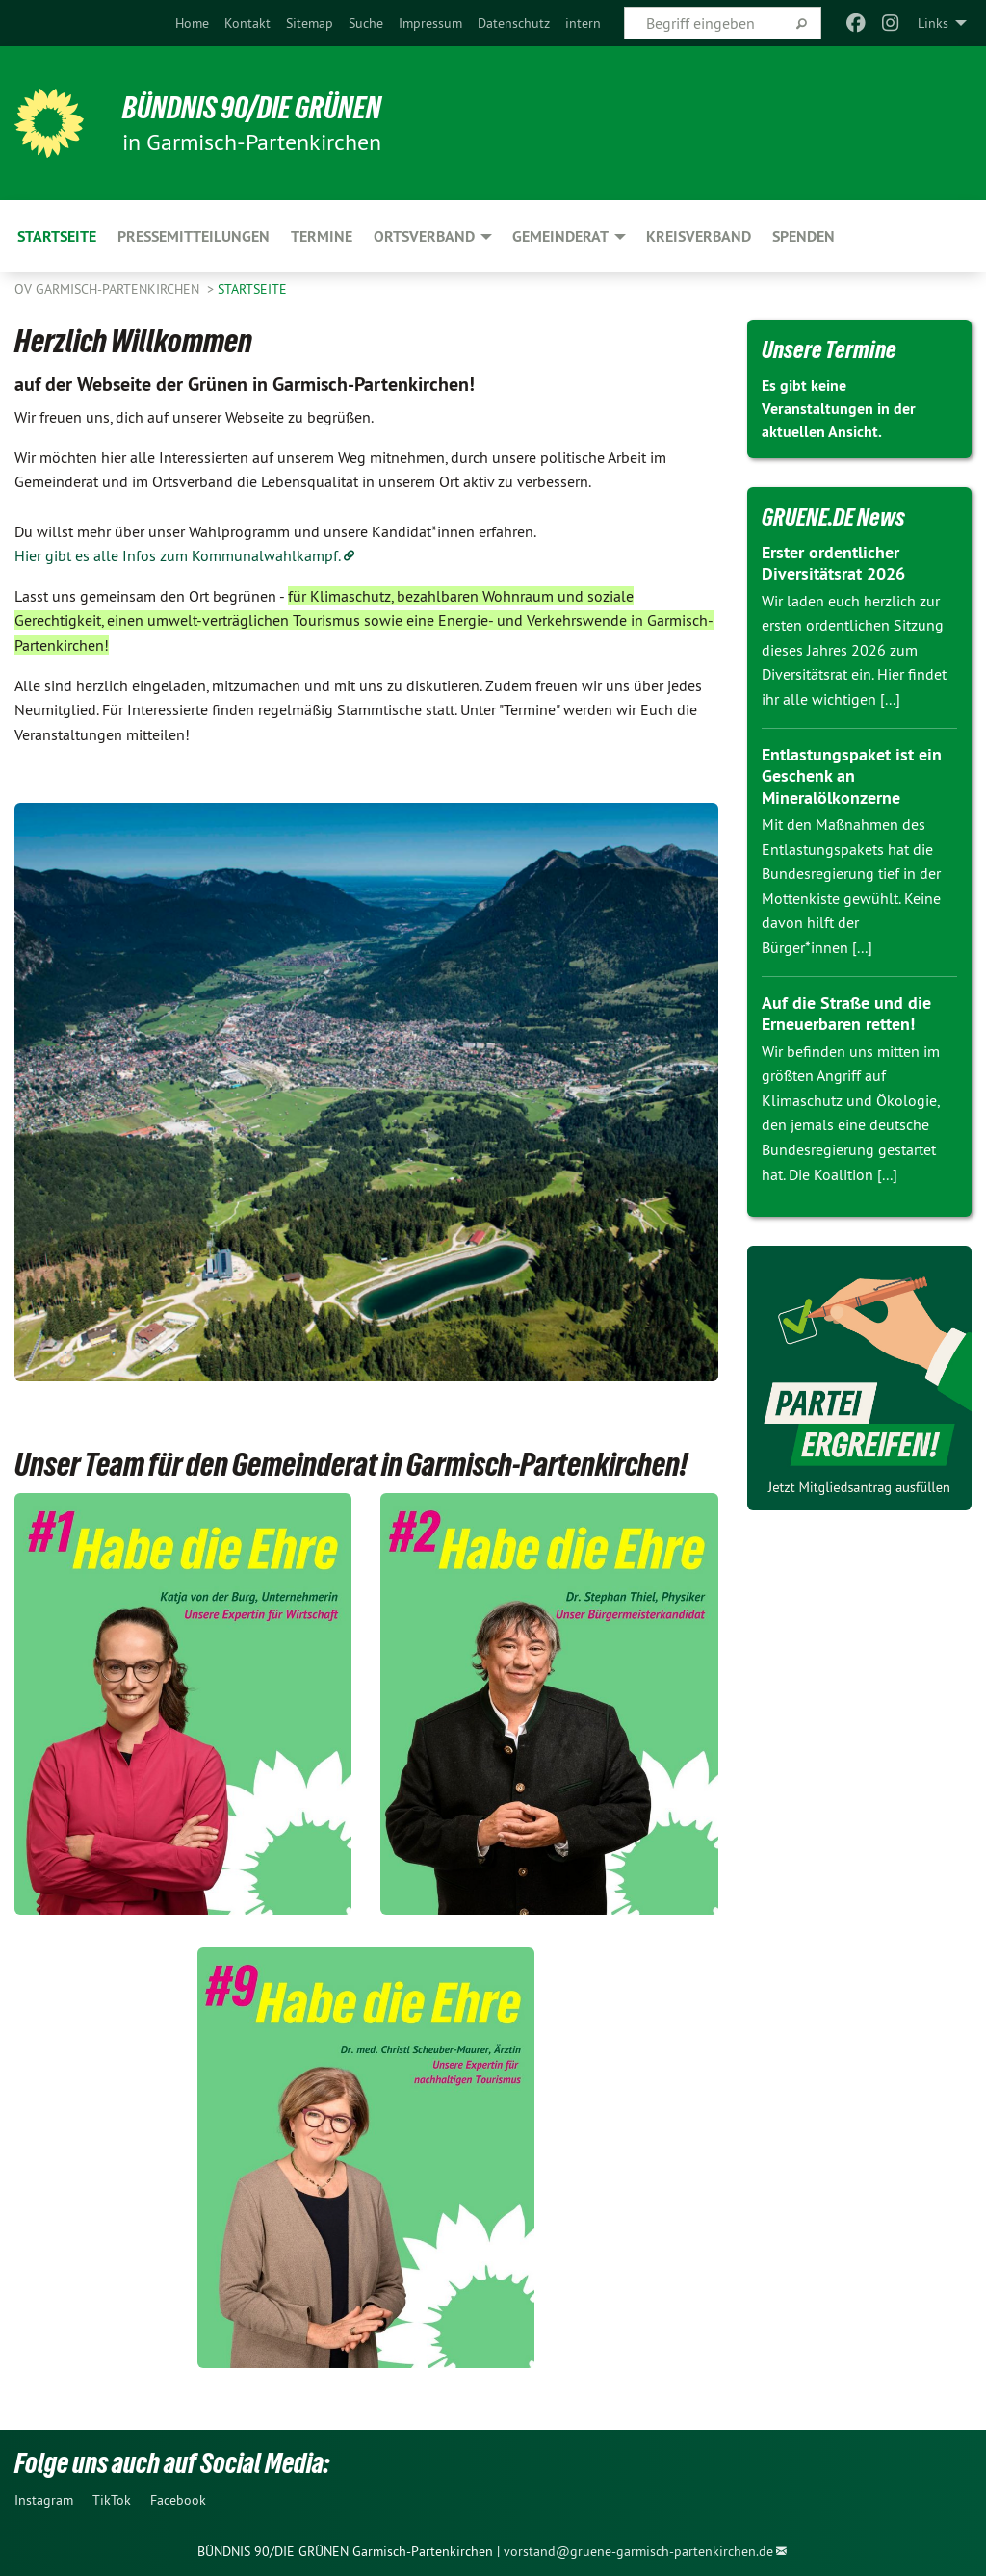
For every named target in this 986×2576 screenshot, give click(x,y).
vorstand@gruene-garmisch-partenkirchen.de (638, 2551)
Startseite (252, 288)
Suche (366, 23)
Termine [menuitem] (321, 236)
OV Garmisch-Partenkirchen (108, 288)
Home (192, 23)
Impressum (430, 23)
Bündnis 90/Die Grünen (251, 107)
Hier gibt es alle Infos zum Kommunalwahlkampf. (177, 555)
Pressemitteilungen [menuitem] (193, 236)
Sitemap (309, 23)
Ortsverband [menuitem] (424, 236)
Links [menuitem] (933, 23)
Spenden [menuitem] (803, 236)
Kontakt (247, 23)
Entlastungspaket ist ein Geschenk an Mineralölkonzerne (852, 776)
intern (583, 23)
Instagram (43, 2500)
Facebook (178, 2500)
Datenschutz (514, 23)
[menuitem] (192, 23)
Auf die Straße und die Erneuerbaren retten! (846, 1014)
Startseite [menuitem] (56, 236)
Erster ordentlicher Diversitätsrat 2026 (833, 563)
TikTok (111, 2500)
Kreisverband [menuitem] (698, 236)
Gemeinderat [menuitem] (560, 236)
